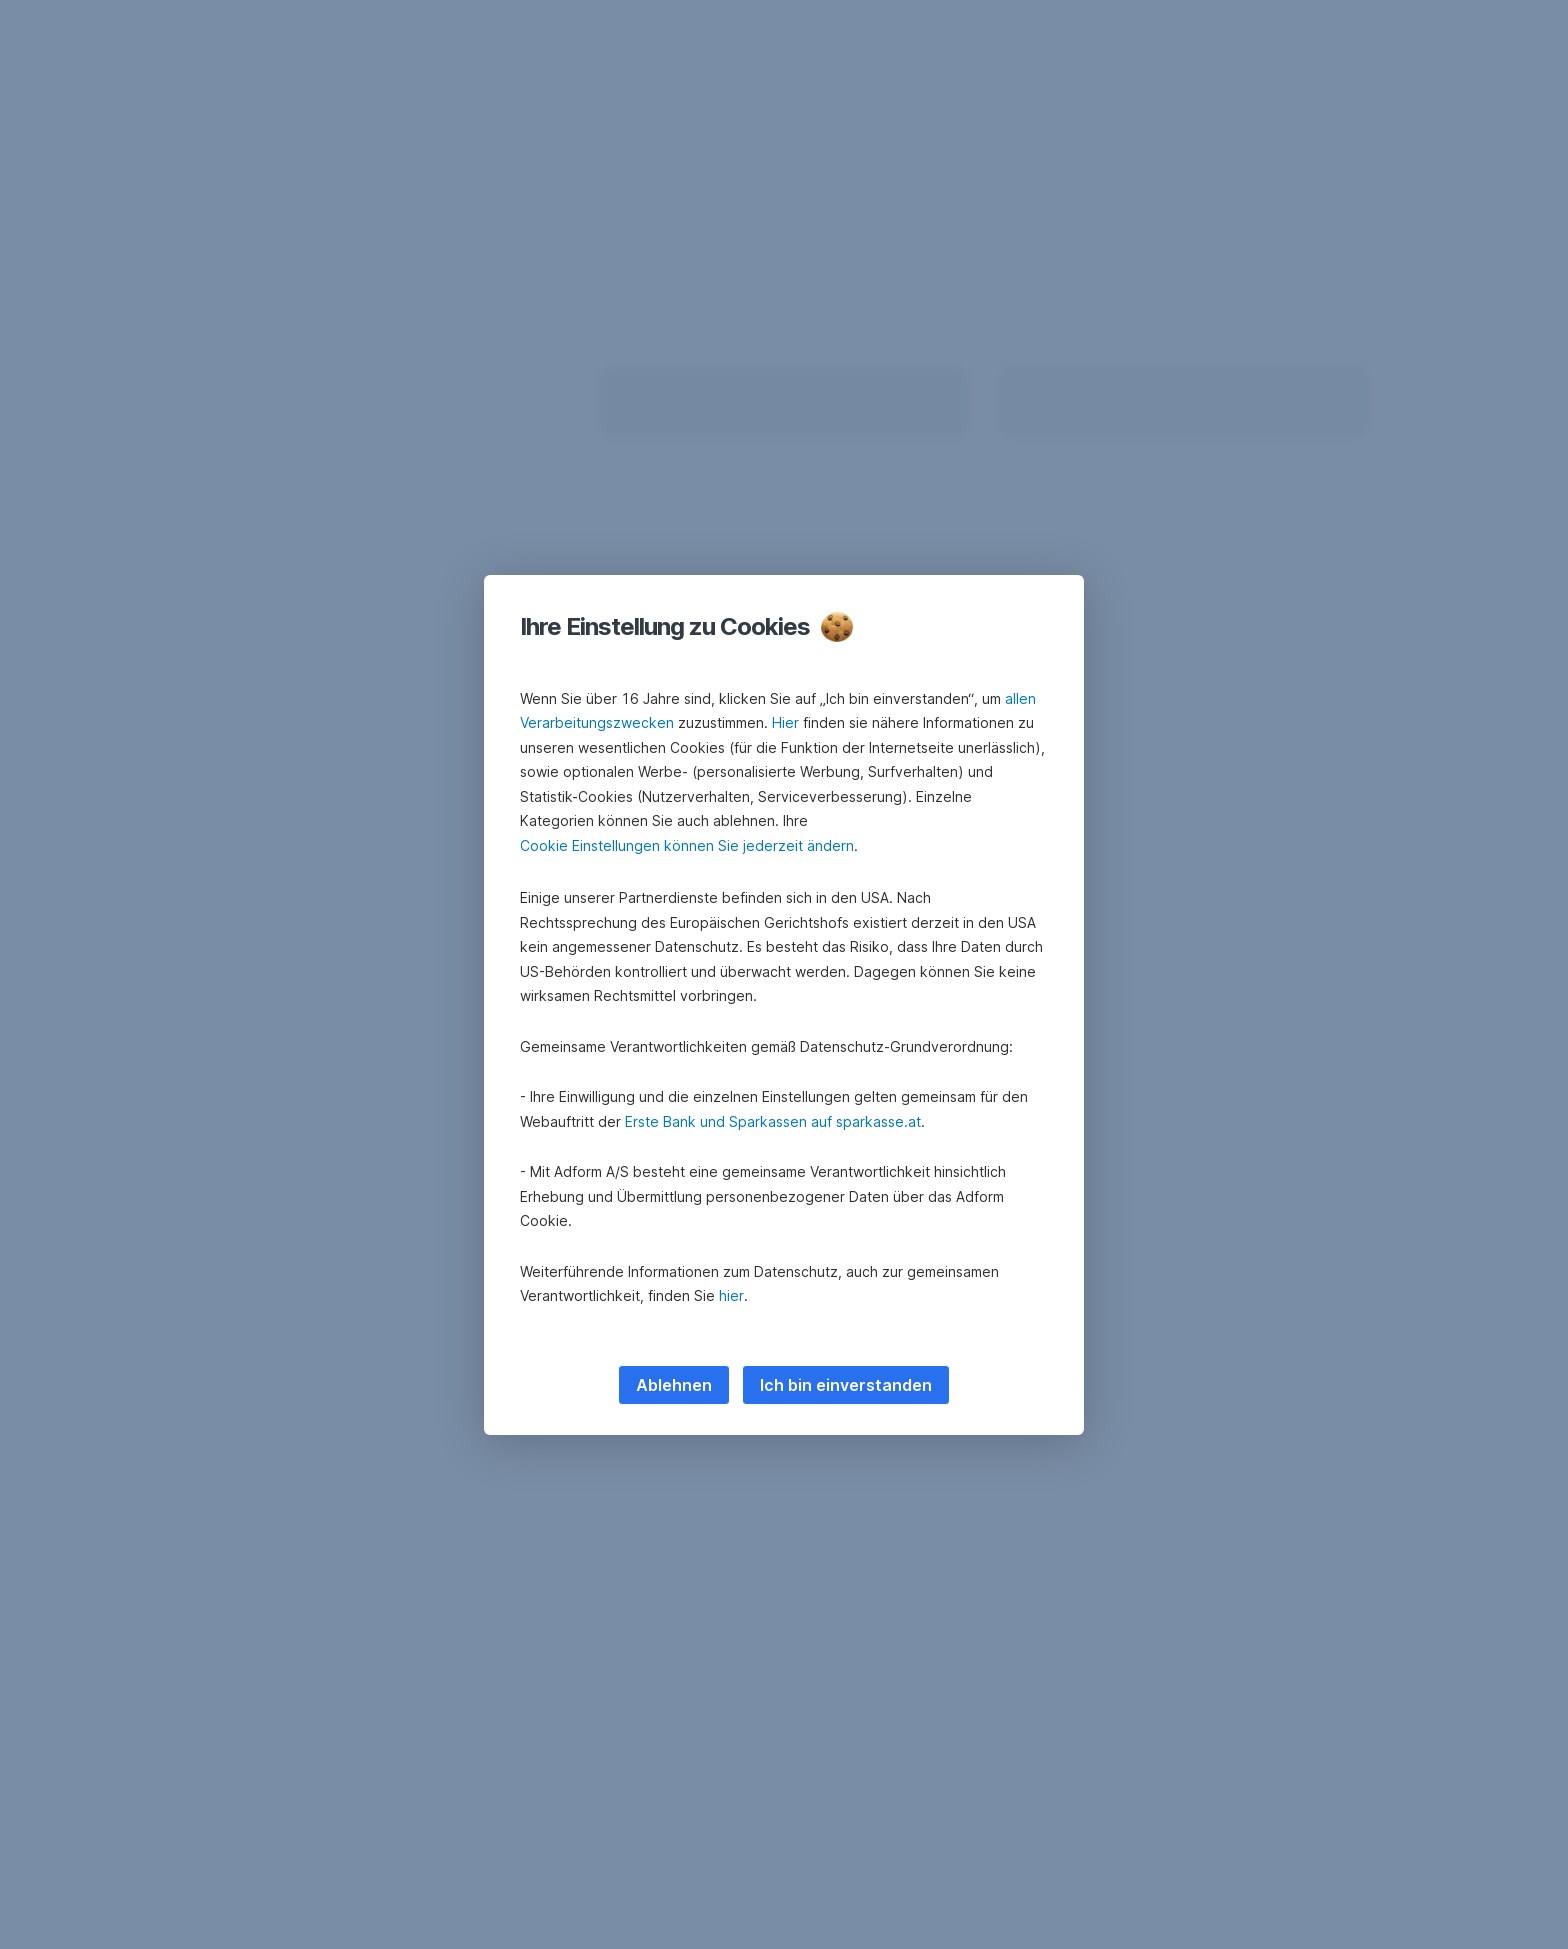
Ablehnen (674, 1385)
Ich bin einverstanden (846, 1385)
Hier (785, 722)
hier (731, 1295)
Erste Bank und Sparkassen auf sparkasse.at (773, 1121)
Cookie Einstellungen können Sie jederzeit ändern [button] (687, 845)
